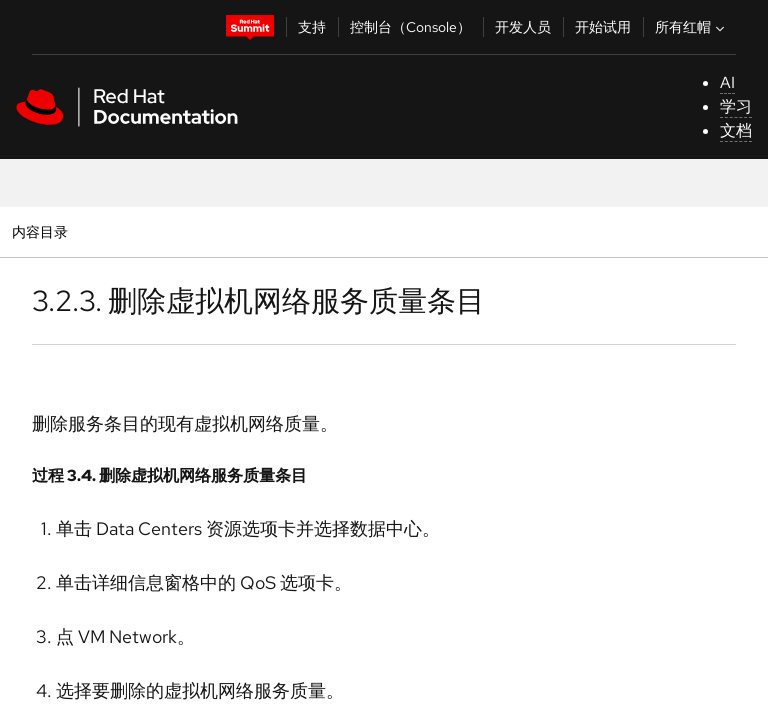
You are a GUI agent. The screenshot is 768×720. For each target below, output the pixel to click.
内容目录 (39, 231)
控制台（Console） (410, 27)
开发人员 (523, 27)
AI (727, 82)
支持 (312, 27)
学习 (736, 106)
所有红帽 (692, 27)
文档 (736, 130)
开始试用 (603, 27)
